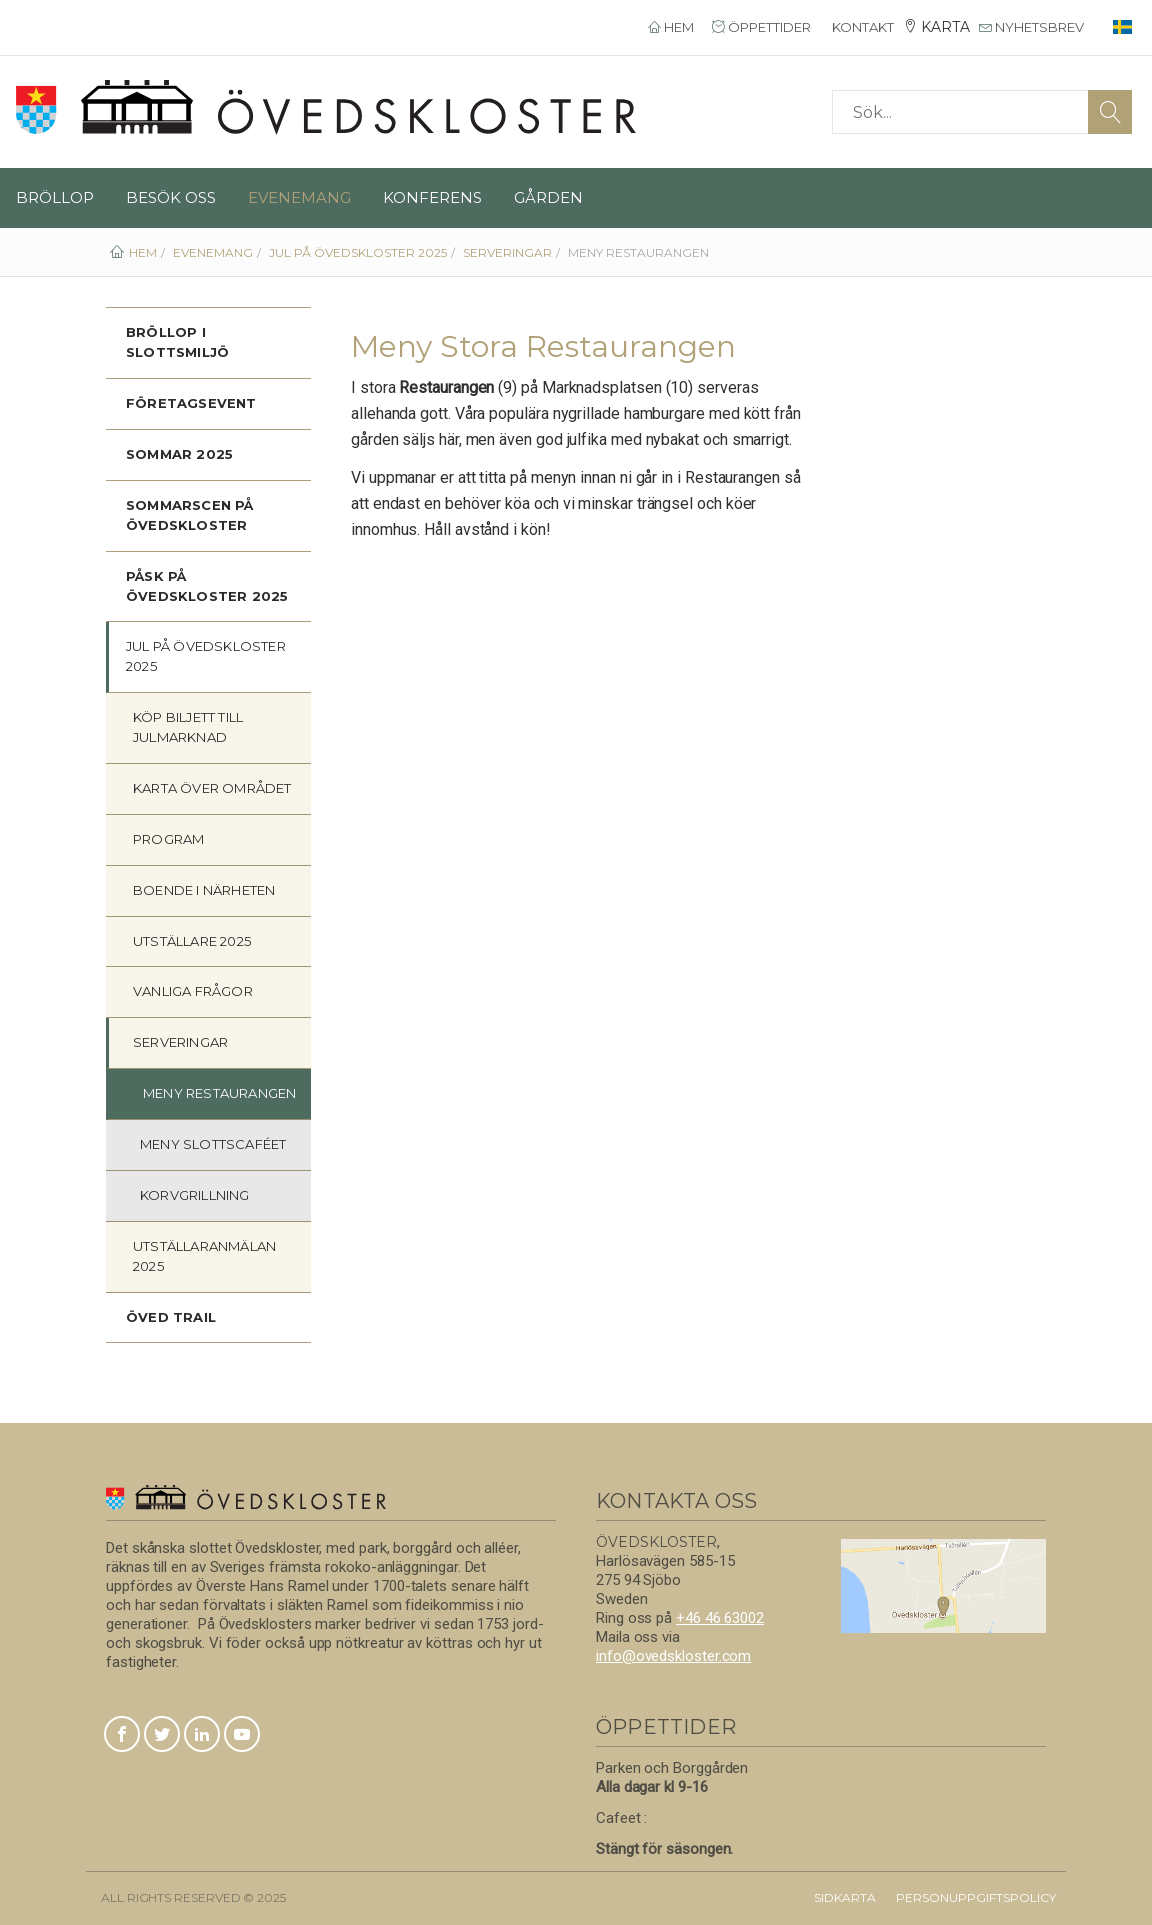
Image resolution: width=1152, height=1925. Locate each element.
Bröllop (55, 197)
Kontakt (861, 27)
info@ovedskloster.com (673, 1656)
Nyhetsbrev (1031, 27)
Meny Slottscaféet (213, 1144)
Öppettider (761, 27)
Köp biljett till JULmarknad (188, 727)
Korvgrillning (195, 1195)
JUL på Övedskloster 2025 (206, 656)
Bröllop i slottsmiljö (177, 342)
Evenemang (299, 197)
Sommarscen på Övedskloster (190, 515)
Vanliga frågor (193, 991)
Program (168, 839)
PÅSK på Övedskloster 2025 (207, 586)
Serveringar (180, 1042)
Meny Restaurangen (219, 1093)
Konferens (432, 197)
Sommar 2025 (179, 454)
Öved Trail (171, 1317)
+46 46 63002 (720, 1618)
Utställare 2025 (192, 941)
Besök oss (171, 197)
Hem (671, 27)
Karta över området (212, 788)
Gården (548, 197)
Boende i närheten (204, 890)
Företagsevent (191, 403)
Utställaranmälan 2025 (204, 1256)
